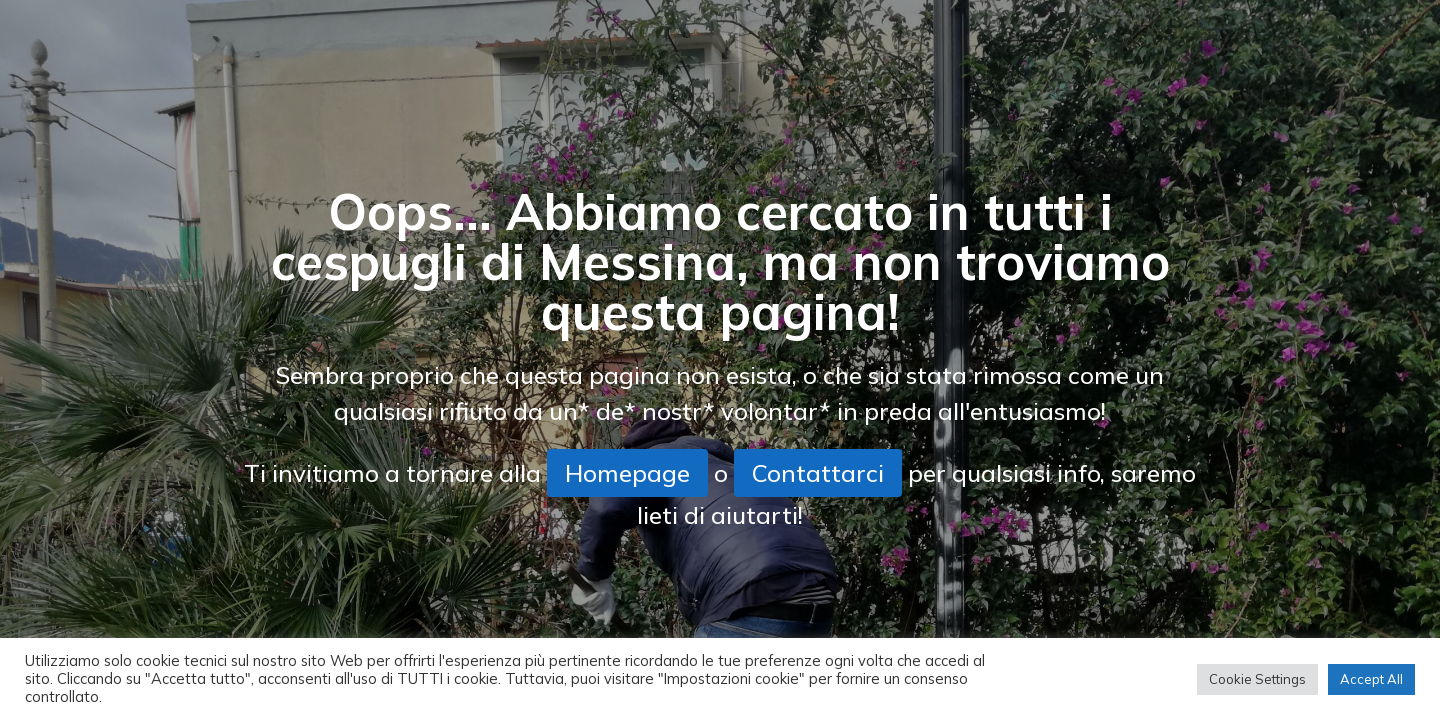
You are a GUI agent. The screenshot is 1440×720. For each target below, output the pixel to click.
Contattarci (818, 473)
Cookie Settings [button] (1257, 679)
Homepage (627, 473)
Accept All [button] (1371, 679)
